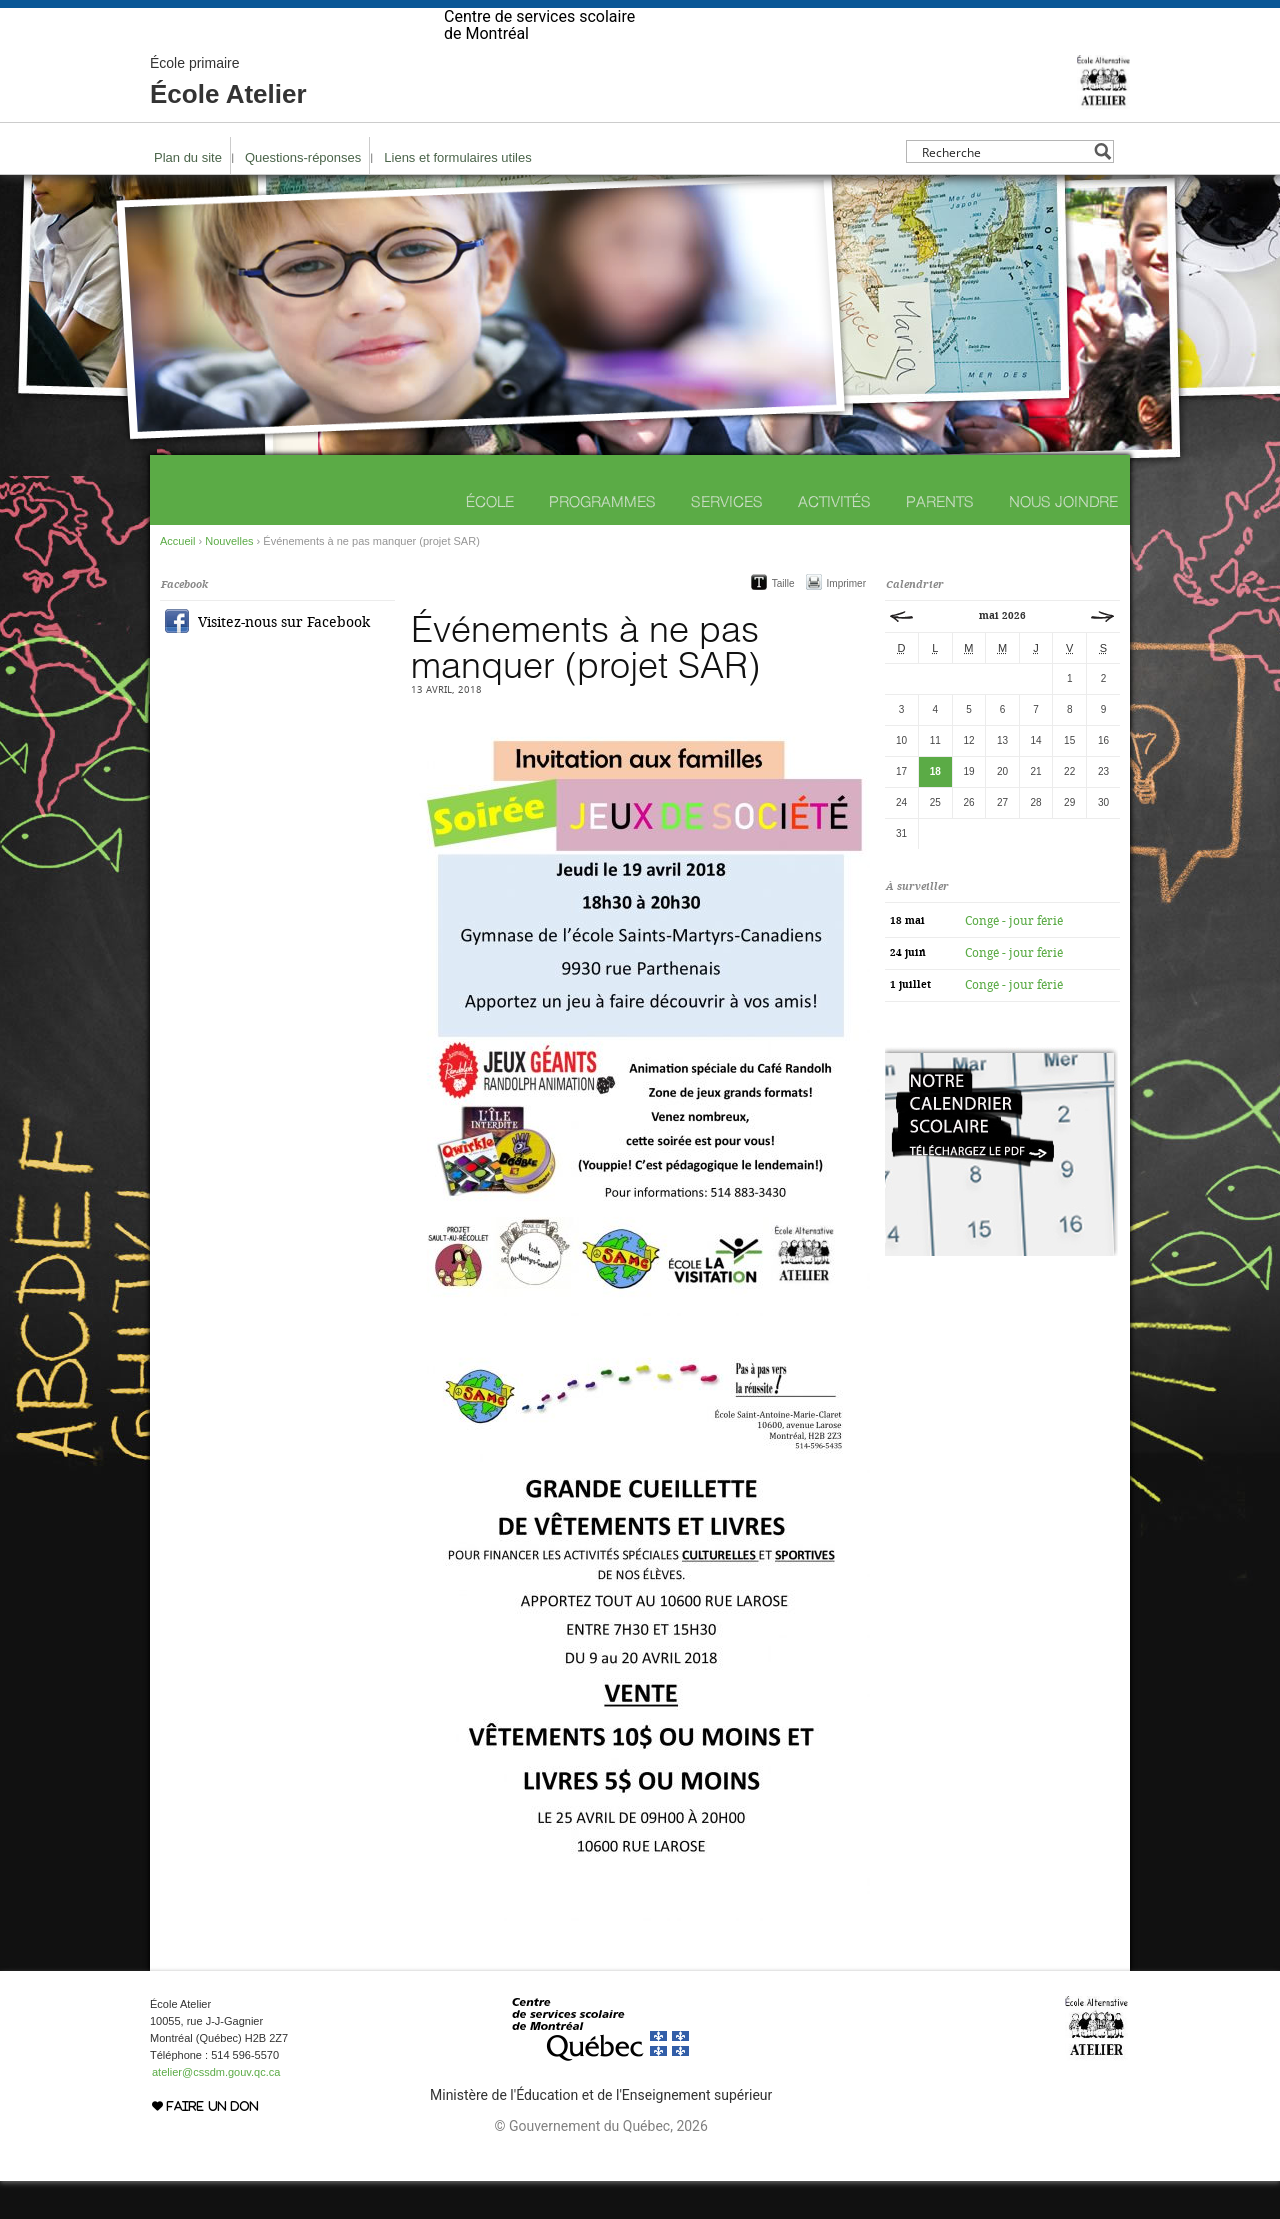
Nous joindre (1063, 539)
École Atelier (228, 120)
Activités (834, 539)
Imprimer (846, 621)
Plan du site (188, 195)
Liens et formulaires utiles (457, 195)
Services (727, 539)
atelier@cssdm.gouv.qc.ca (216, 2110)
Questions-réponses (303, 195)
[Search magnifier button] (1102, 189)
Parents (940, 539)
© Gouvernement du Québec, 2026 (600, 2164)
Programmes (602, 539)
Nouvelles (229, 579)
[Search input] (1004, 189)
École (490, 539)
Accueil (177, 579)
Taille (783, 621)
